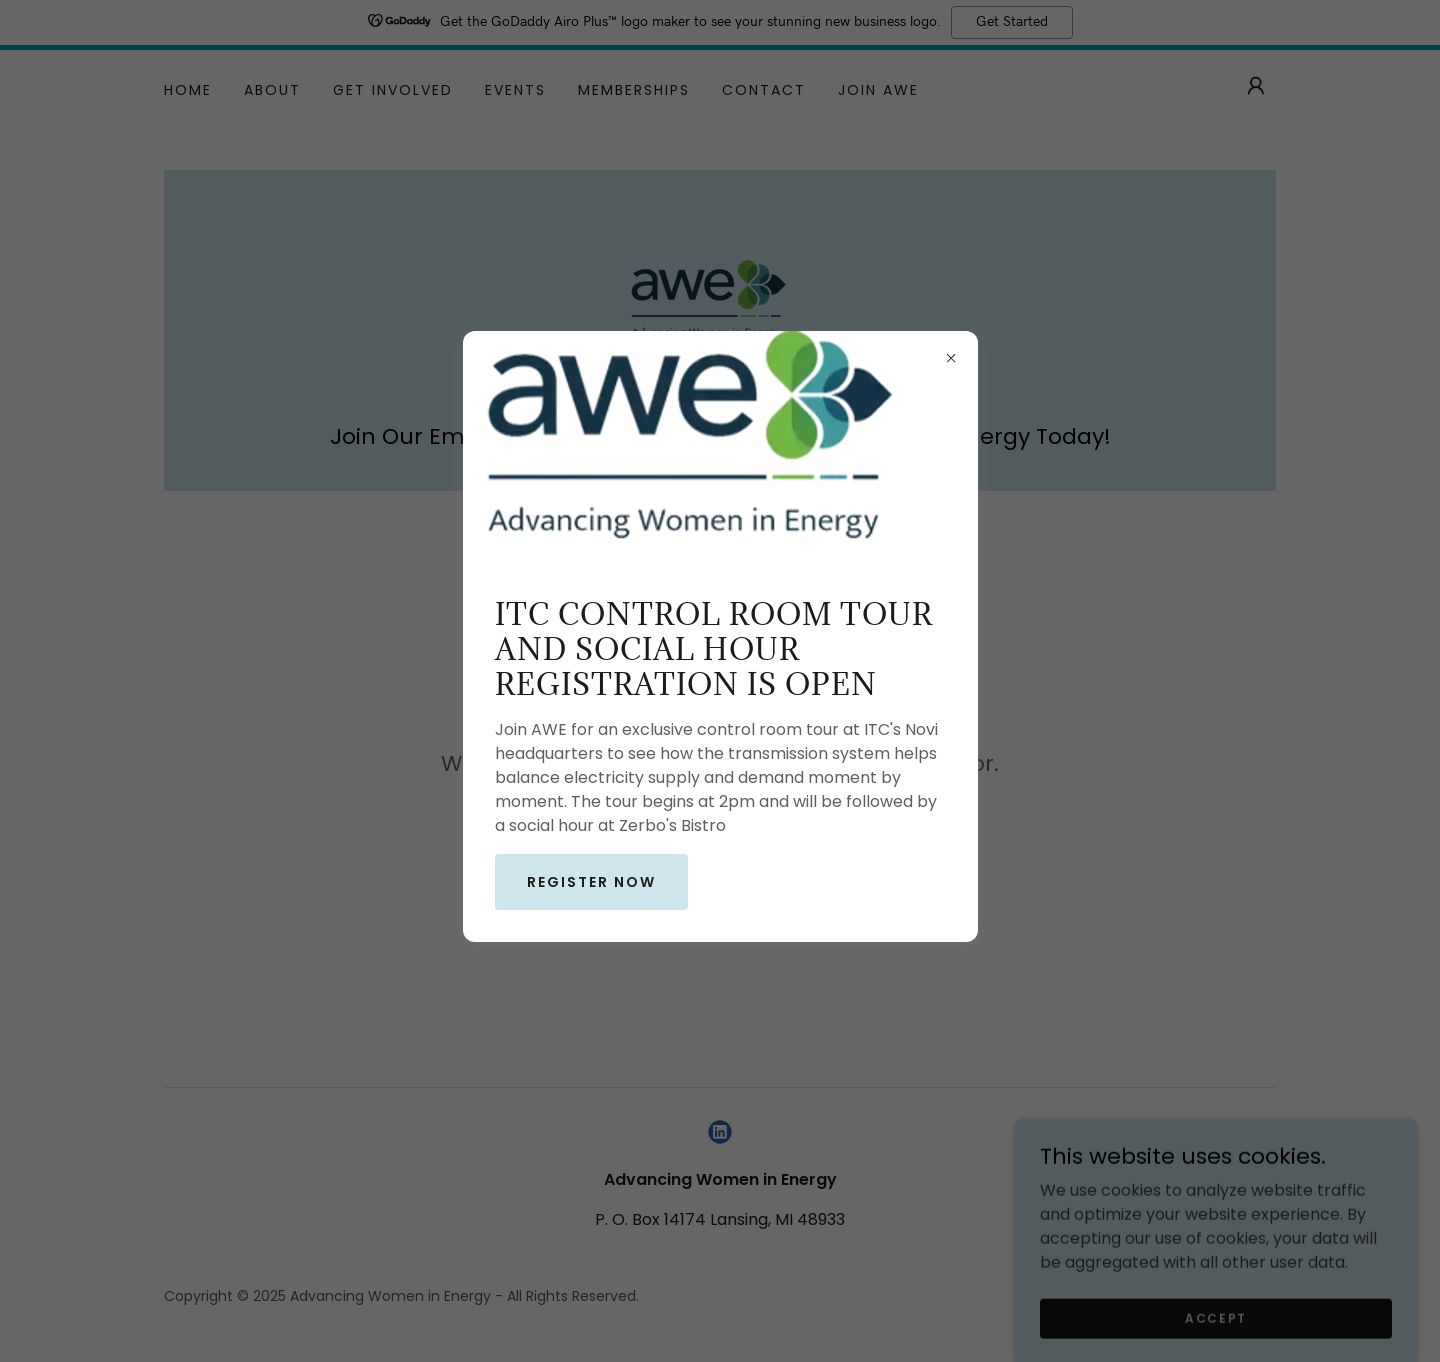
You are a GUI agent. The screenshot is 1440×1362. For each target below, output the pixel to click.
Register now (591, 882)
